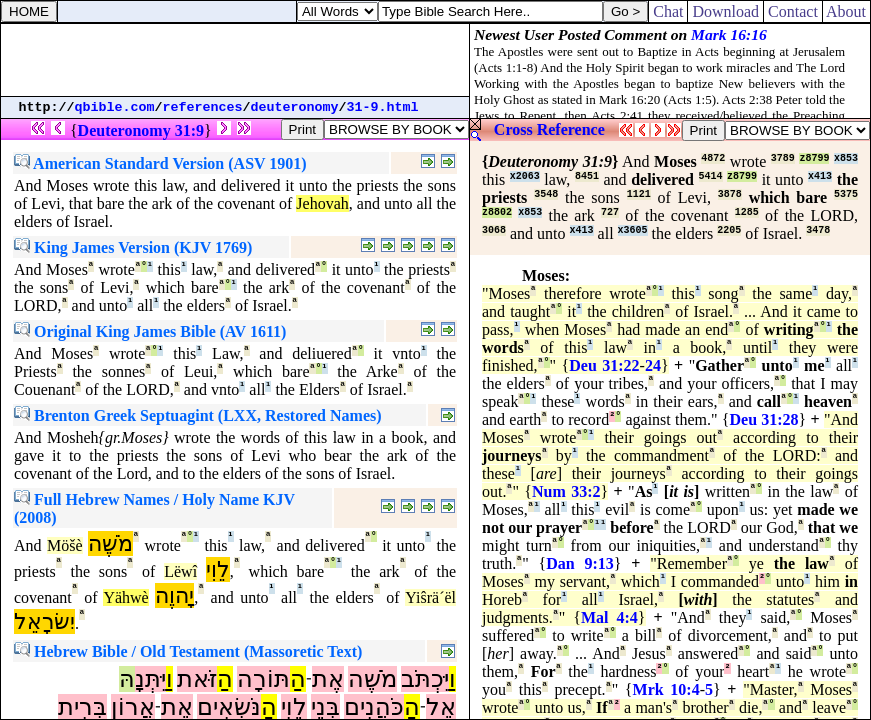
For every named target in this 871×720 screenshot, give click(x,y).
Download (725, 11)
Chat (668, 11)
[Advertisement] (235, 60)
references (203, 107)
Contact (793, 11)
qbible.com (115, 107)
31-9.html (383, 107)
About (846, 11)
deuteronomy (295, 107)
